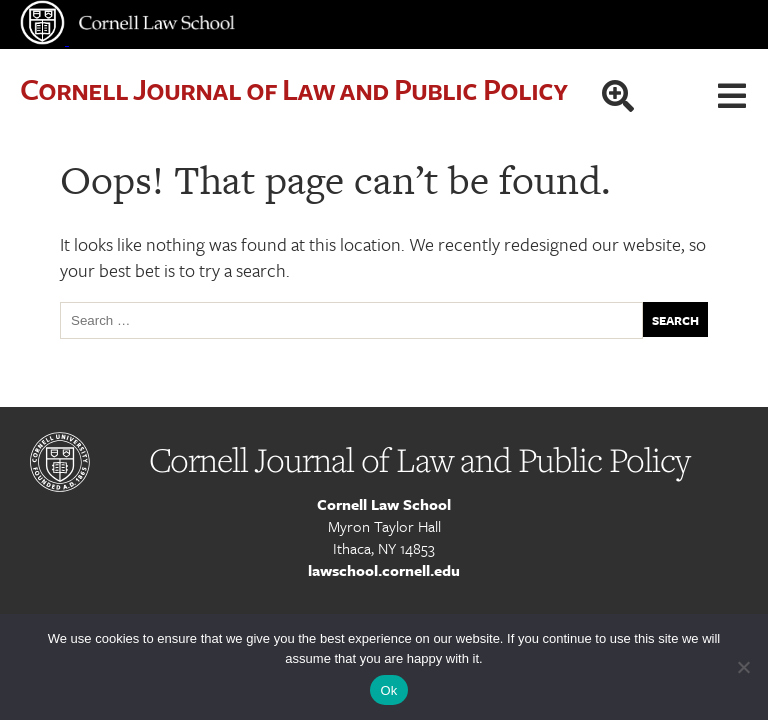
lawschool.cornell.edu (384, 570)
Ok (388, 690)
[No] (743, 667)
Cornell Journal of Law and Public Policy (293, 88)
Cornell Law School (384, 504)
